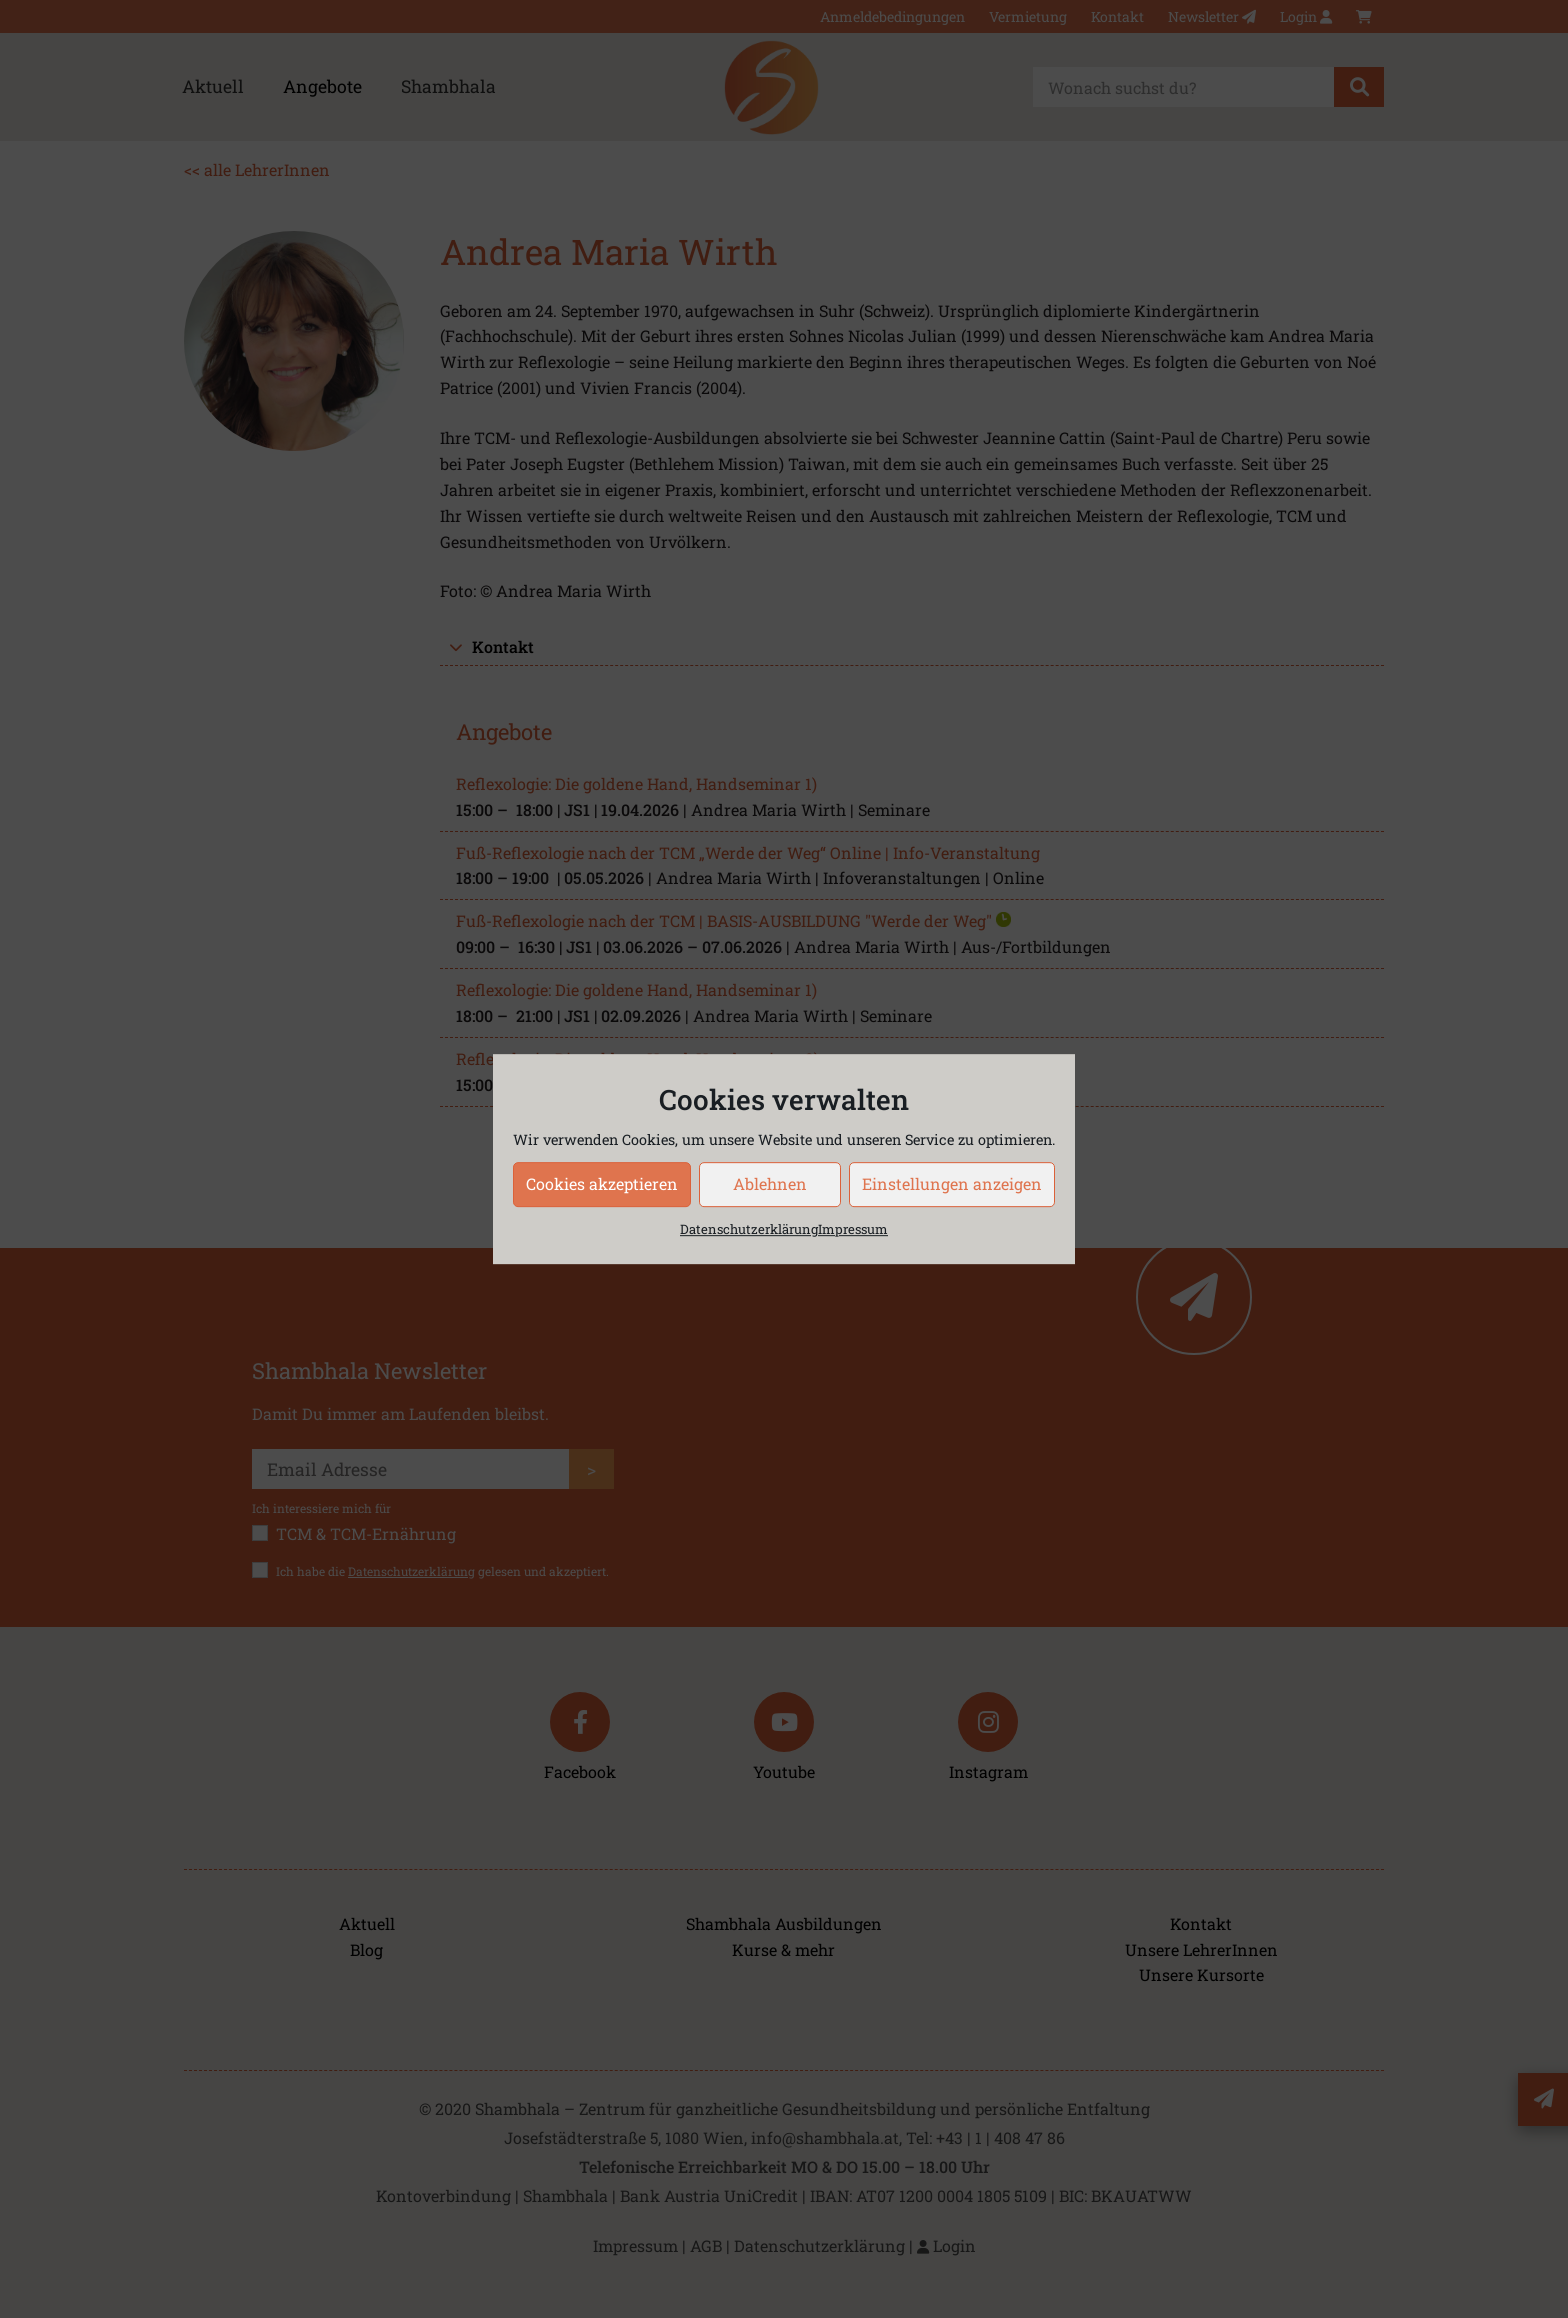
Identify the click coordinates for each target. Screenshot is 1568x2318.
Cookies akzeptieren (602, 1183)
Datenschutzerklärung (749, 1229)
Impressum (853, 1229)
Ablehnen (770, 1183)
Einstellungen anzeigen (952, 1183)
